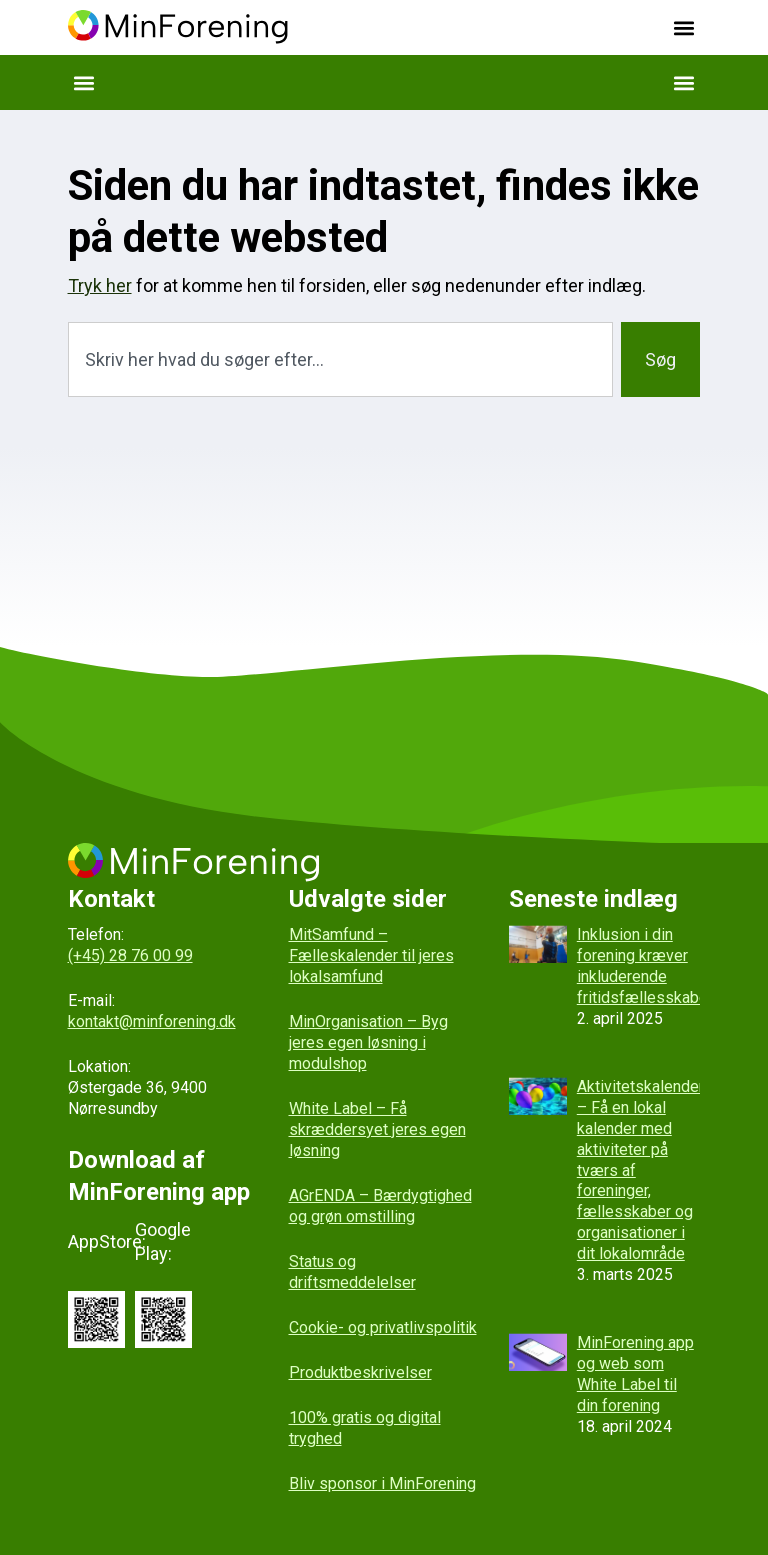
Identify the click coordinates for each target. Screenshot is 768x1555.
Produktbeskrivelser (360, 1372)
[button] (683, 27)
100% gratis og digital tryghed (365, 1428)
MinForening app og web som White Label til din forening (635, 1373)
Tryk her (100, 285)
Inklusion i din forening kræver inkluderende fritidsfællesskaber (645, 965)
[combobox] (341, 359)
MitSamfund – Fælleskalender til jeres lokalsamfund (371, 955)
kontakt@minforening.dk (152, 1021)
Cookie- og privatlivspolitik (383, 1327)
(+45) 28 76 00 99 (130, 955)
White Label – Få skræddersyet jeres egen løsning (377, 1129)
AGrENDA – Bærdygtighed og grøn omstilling (380, 1206)
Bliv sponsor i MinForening (382, 1483)
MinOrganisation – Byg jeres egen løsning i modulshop (368, 1042)
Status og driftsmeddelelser (352, 1272)
